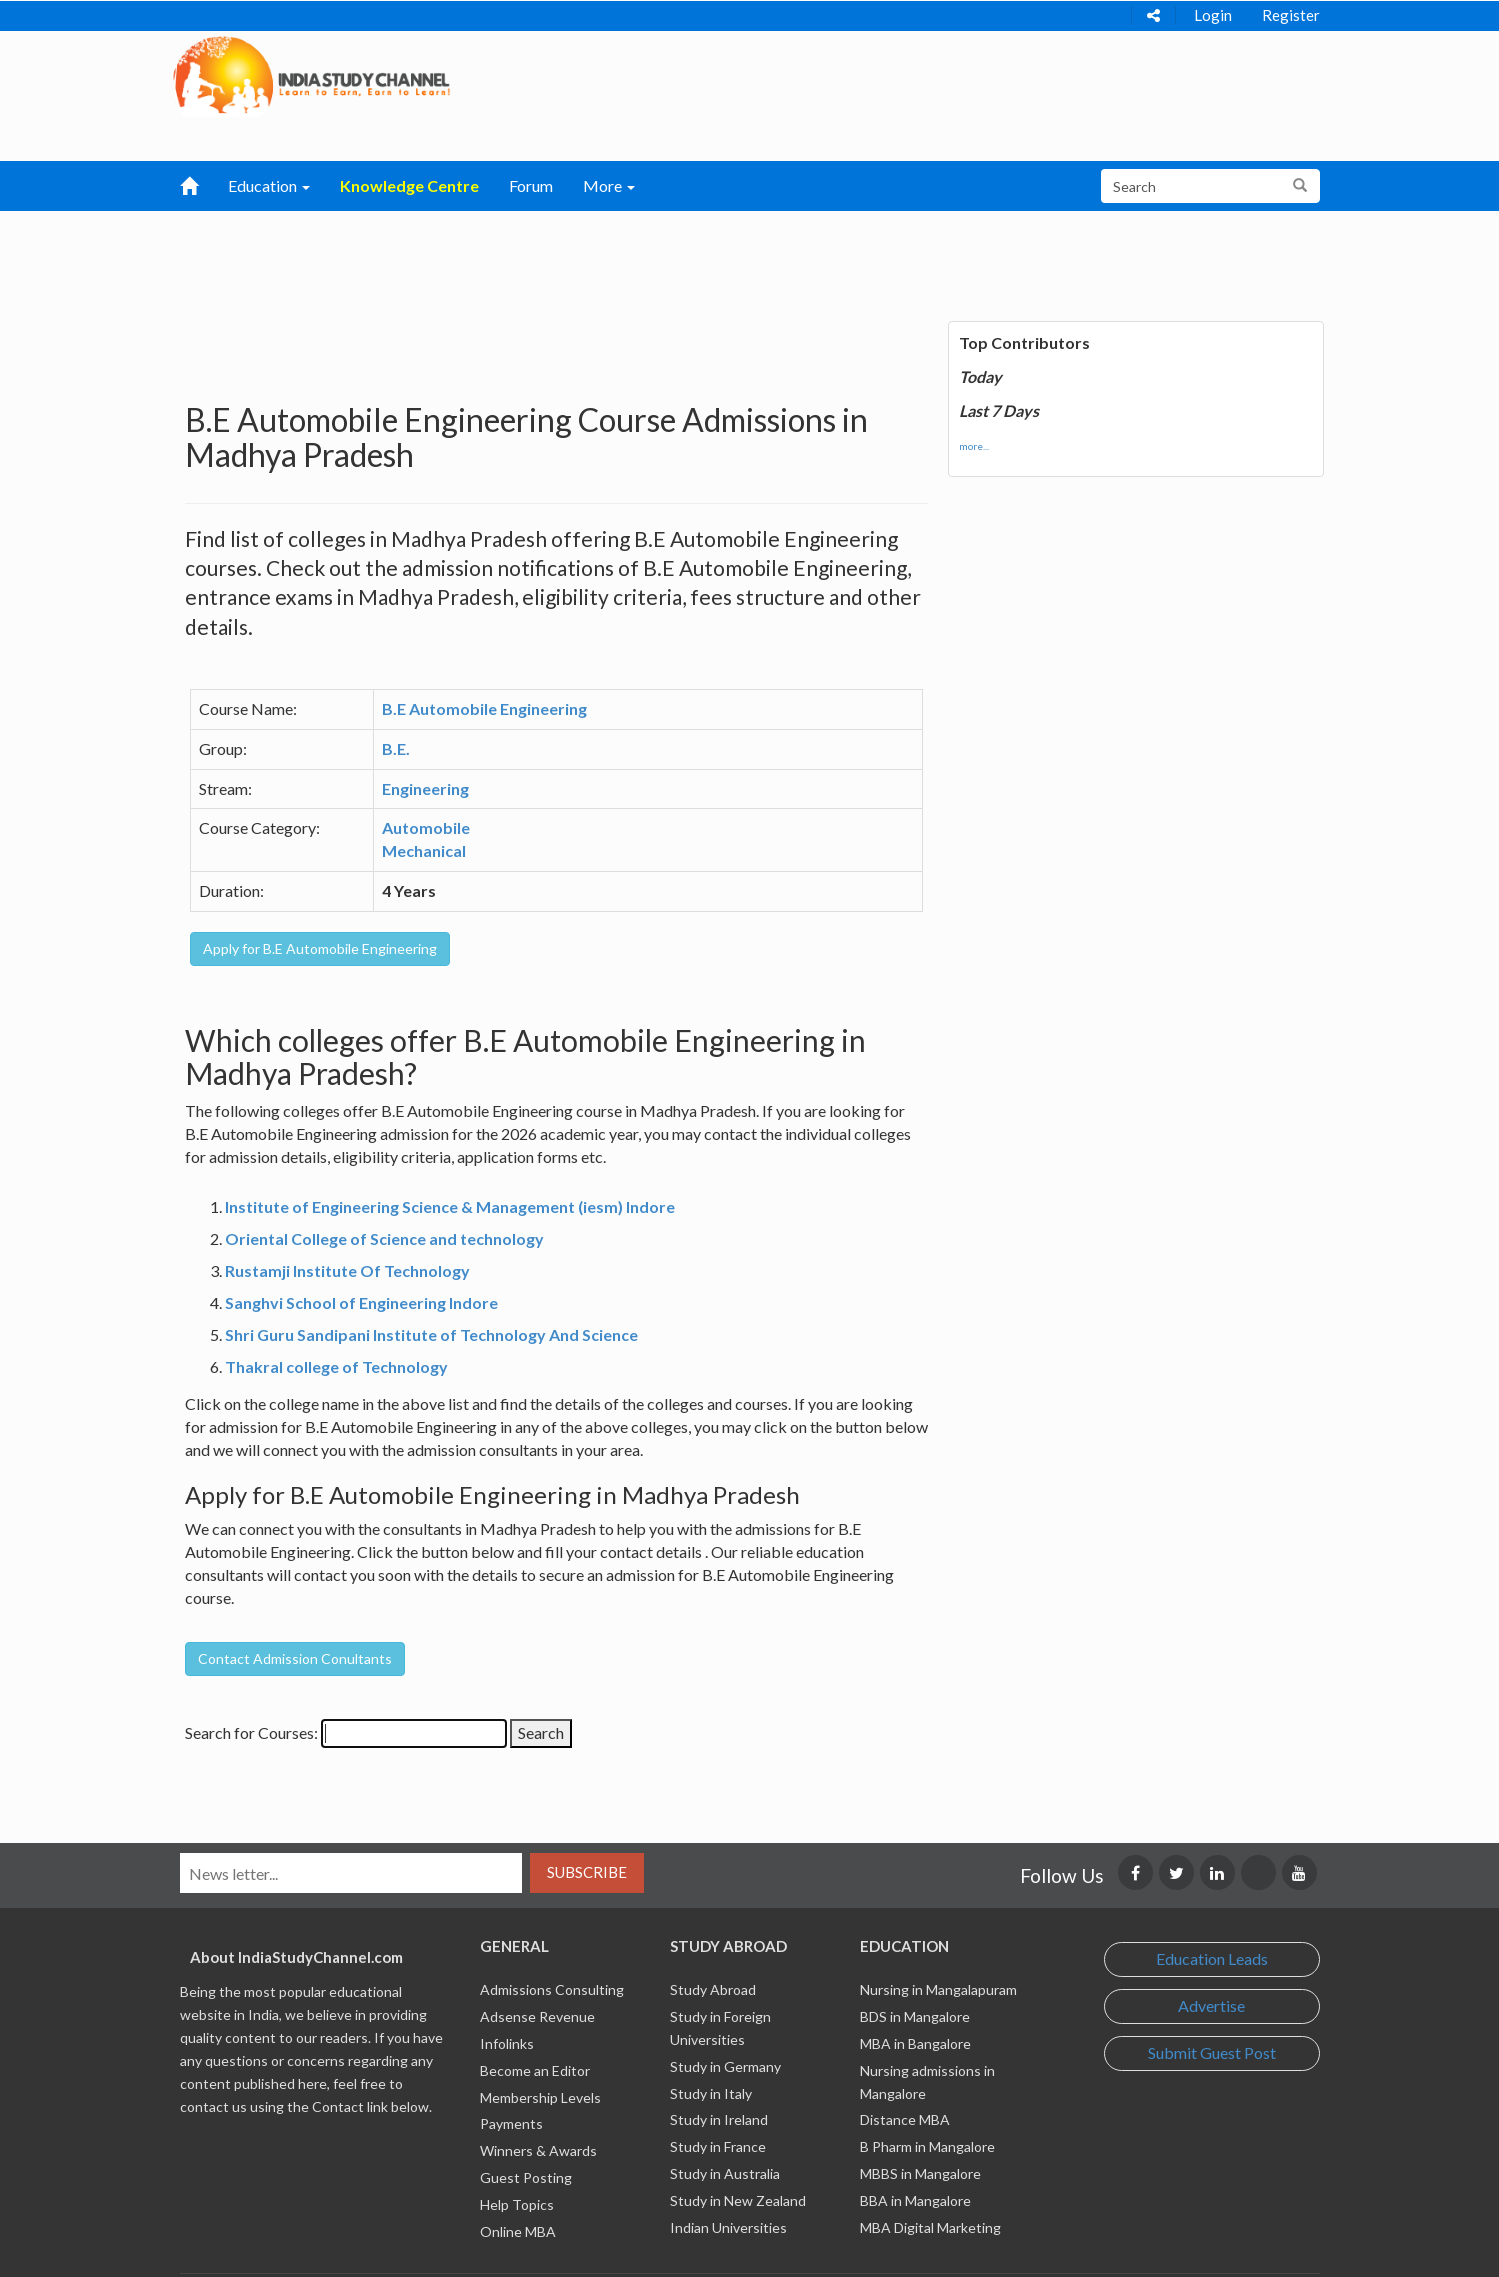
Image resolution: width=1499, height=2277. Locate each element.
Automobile (426, 827)
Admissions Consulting (552, 1989)
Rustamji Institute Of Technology (347, 1270)
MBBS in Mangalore (920, 2173)
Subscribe (587, 1872)
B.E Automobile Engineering (484, 708)
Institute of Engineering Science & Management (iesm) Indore (450, 1206)
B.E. (396, 748)
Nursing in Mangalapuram (938, 1989)
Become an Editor (535, 2070)
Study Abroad (713, 1989)
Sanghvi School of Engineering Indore (361, 1302)
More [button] (609, 185)
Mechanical (424, 850)
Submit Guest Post (1212, 2052)
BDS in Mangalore (915, 2016)
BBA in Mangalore (915, 2200)
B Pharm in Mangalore (927, 2146)
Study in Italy (711, 2093)
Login (1213, 15)
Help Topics (517, 2204)
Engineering (425, 788)
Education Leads (1212, 1958)
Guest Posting (526, 2177)
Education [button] (269, 185)
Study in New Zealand (738, 2200)
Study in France (718, 2146)
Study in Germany (725, 2066)
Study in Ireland (719, 2119)
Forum (531, 185)
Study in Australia (725, 2173)
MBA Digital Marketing (930, 2227)
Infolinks (507, 2043)
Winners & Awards (538, 2150)
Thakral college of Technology (336, 1366)
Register (1291, 15)
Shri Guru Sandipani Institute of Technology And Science (431, 1334)
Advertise (1211, 2005)
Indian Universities (728, 2227)
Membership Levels (540, 2097)
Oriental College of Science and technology (384, 1238)
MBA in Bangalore (915, 2043)
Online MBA (518, 2231)
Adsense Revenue (537, 2016)
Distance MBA (905, 2119)
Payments (511, 2123)
